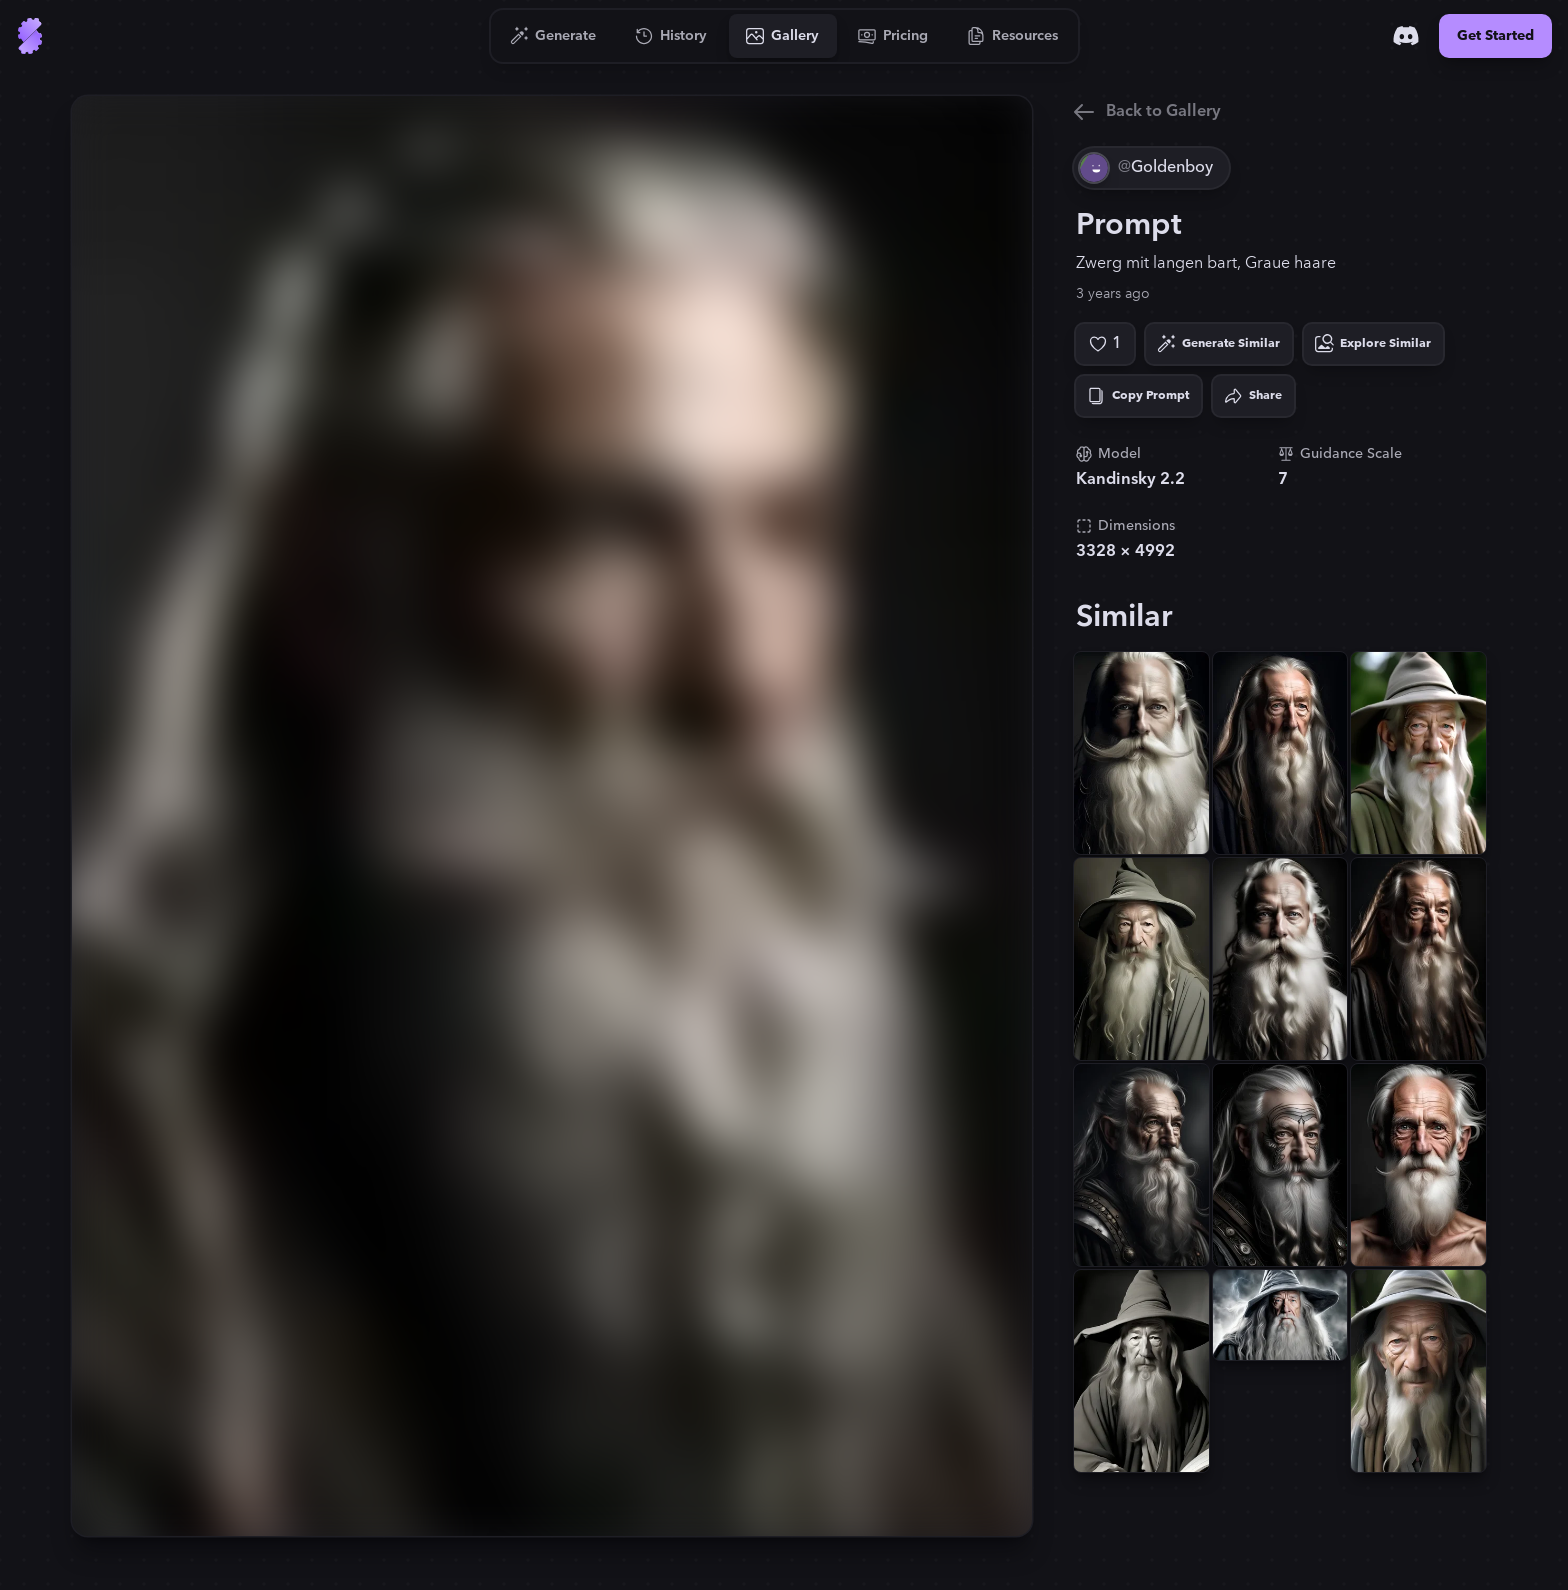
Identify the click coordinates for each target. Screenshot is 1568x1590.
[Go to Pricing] (893, 36)
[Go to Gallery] (783, 36)
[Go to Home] (30, 36)
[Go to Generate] (553, 36)
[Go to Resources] (1013, 36)
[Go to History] (671, 36)
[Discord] (1406, 36)
